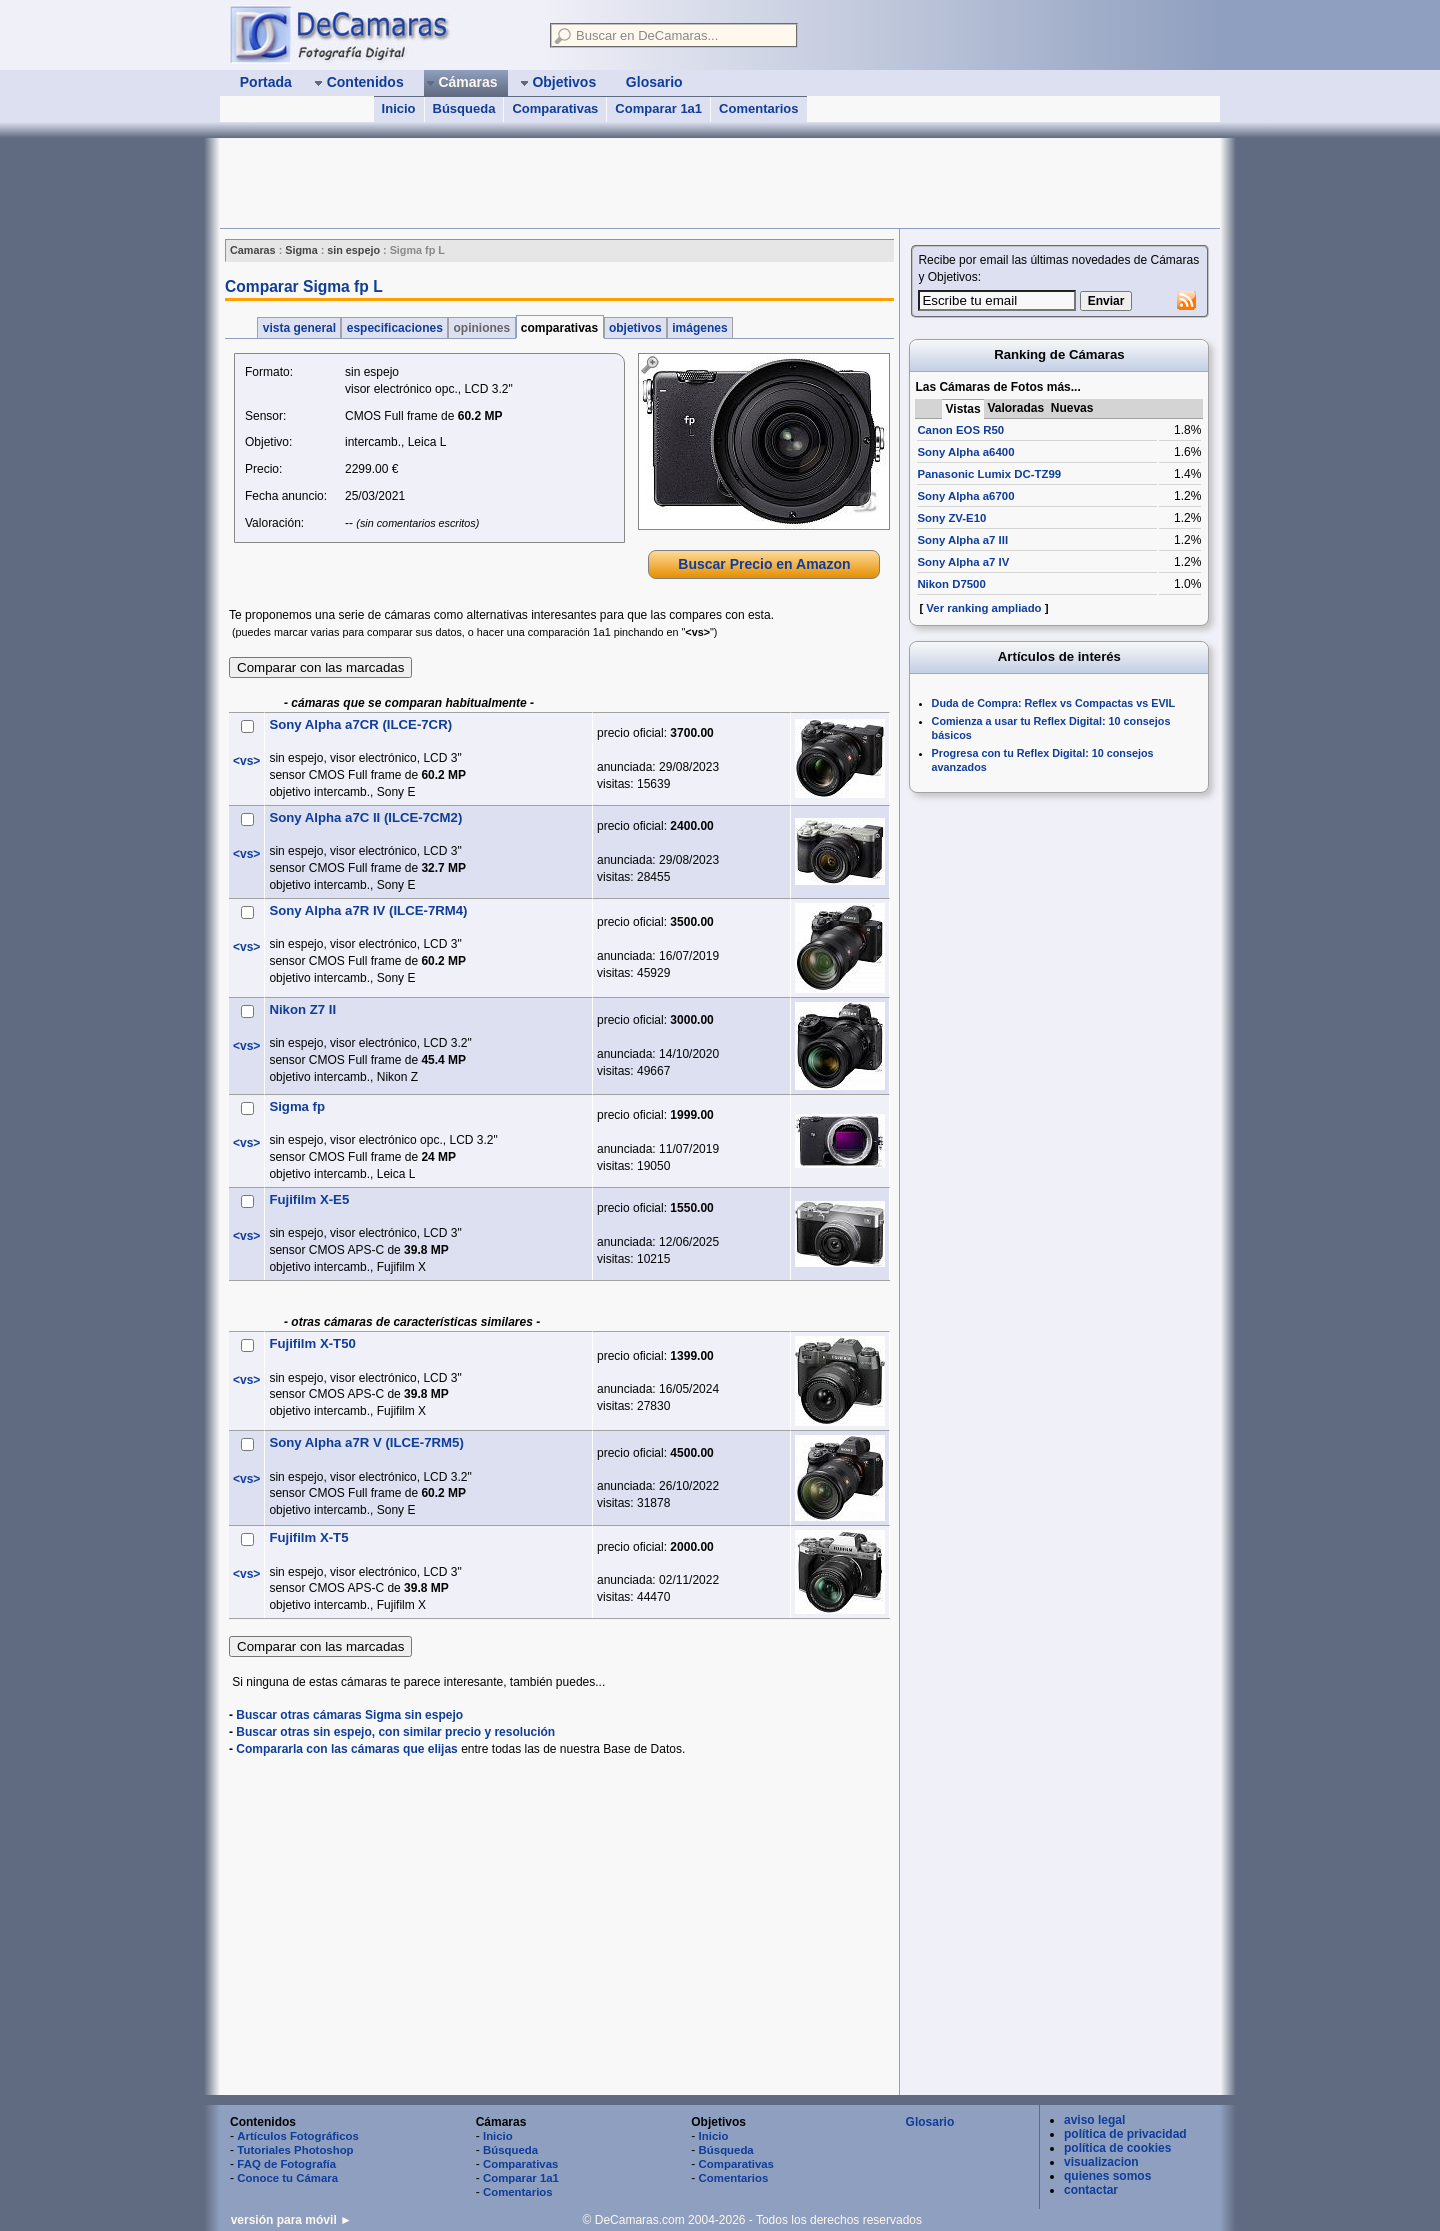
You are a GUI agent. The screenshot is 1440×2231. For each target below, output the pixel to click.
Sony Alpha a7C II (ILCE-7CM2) (365, 817)
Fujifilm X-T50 (312, 1343)
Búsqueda (464, 108)
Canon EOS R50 (960, 430)
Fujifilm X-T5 (308, 1537)
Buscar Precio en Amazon (764, 564)
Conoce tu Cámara (287, 2178)
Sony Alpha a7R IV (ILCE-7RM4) (368, 910)
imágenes (700, 328)
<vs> (246, 761)
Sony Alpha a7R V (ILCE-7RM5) (366, 1442)
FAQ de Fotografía (286, 2164)
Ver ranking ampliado (983, 608)
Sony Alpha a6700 (965, 496)
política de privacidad (1125, 2134)
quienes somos (1107, 2176)
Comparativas (555, 108)
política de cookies (1117, 2148)
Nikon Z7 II (302, 1009)
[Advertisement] (584, 183)
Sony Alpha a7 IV (963, 562)
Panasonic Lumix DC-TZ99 (989, 474)
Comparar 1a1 (658, 108)
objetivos (635, 328)
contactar (1091, 2190)
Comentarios (758, 108)
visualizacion (1101, 2162)
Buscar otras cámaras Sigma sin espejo (349, 1715)
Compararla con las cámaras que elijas (346, 1749)
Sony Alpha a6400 (965, 452)
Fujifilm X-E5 (309, 1199)
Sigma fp (297, 1106)
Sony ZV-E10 (951, 518)
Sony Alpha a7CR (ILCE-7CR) (360, 724)
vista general (299, 328)
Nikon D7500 (951, 584)
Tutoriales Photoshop (295, 2150)
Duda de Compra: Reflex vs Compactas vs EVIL (1054, 703)
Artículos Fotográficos (298, 2136)
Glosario (930, 2122)
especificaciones (394, 328)
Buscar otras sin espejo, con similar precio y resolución (395, 1732)
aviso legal (1094, 2120)
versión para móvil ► (291, 2220)
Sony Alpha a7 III (962, 540)
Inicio (399, 108)
